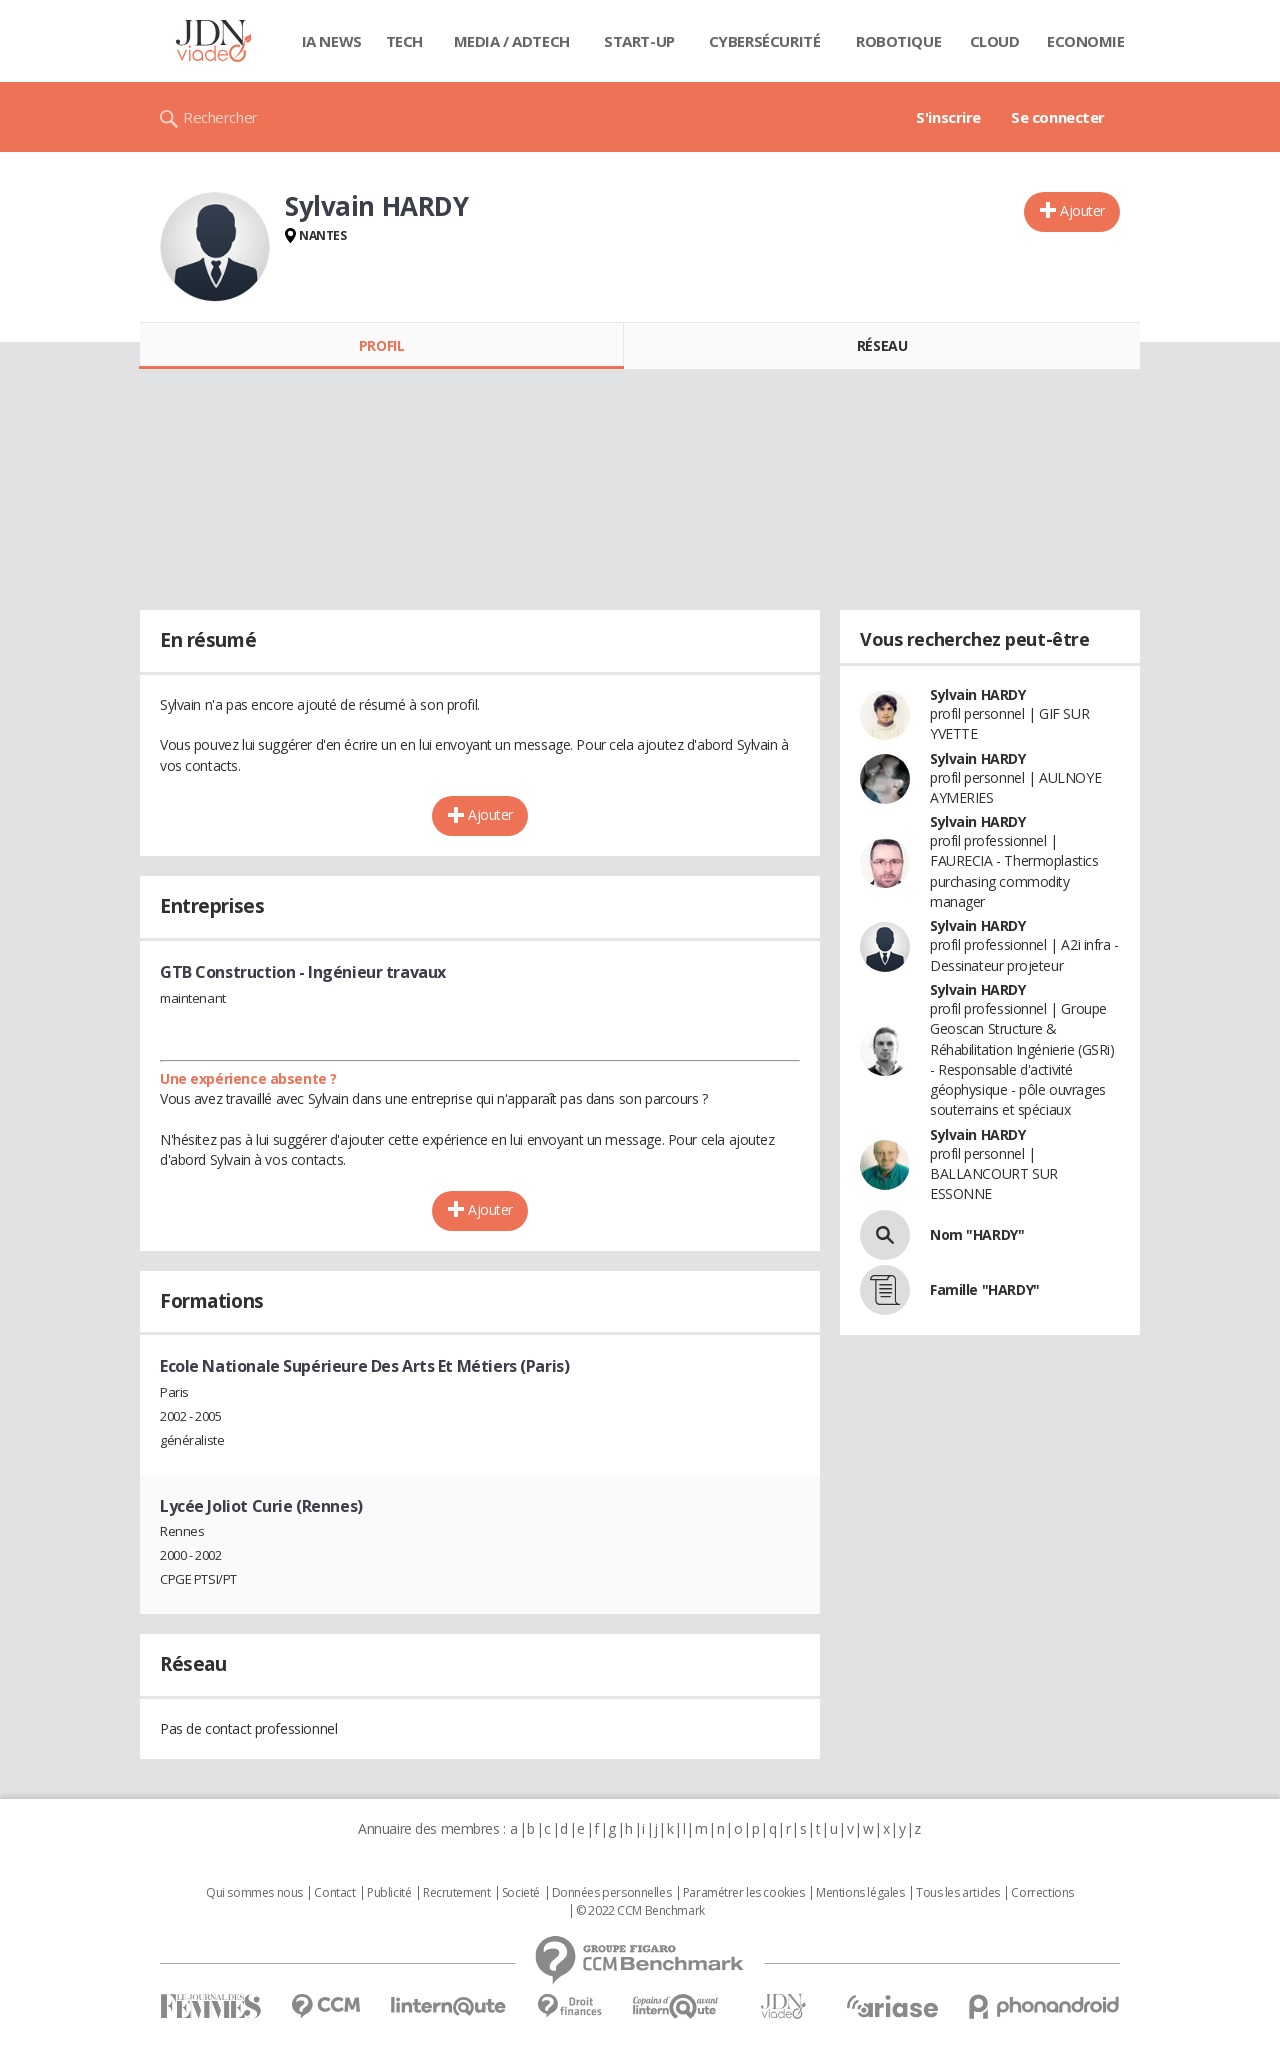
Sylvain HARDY (978, 694)
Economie (1086, 41)
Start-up (639, 41)
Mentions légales (860, 1893)
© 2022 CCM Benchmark (640, 1911)
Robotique (898, 41)
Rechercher (220, 117)
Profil (381, 345)
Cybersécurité (765, 41)
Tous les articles (958, 1893)
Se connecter (1058, 117)
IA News (332, 41)
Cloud (995, 41)
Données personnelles (612, 1893)
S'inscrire (948, 117)
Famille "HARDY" (985, 1289)
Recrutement (456, 1893)
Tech (404, 41)
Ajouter (1082, 210)
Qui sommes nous (254, 1893)
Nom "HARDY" (977, 1234)
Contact (334, 1893)
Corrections (1042, 1893)
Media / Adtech (512, 41)
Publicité (389, 1893)
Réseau (882, 345)
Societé (521, 1893)
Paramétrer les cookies (744, 1893)
